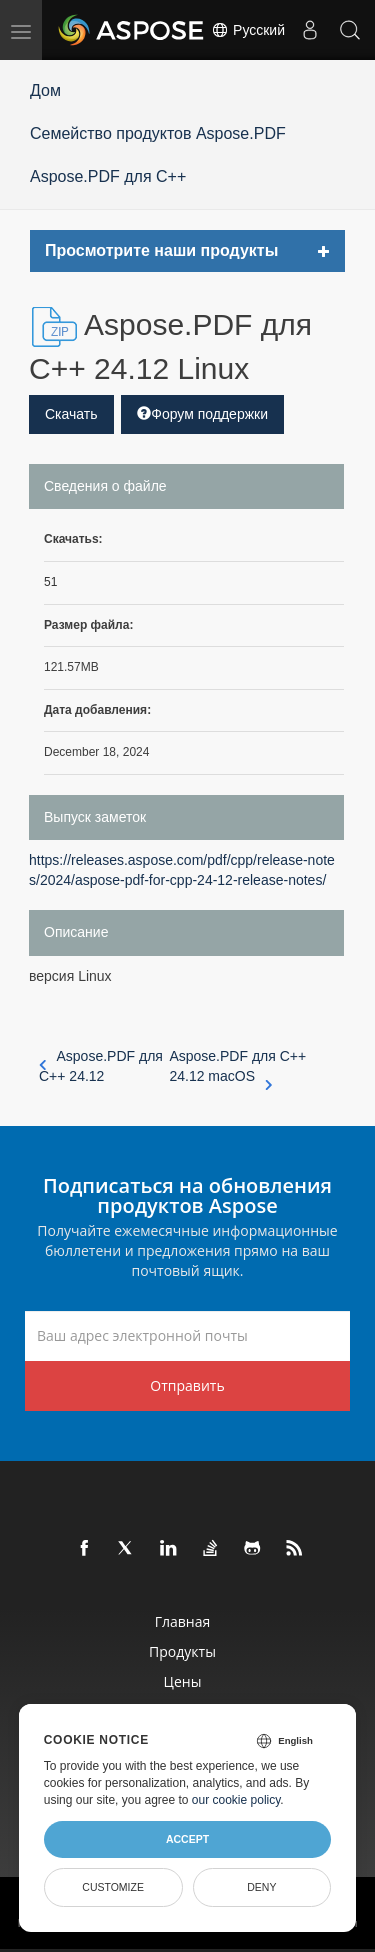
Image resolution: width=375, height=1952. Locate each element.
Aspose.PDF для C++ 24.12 (101, 1066)
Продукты (182, 1651)
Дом (45, 90)
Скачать (71, 414)
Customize (113, 1887)
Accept (187, 1839)
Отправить (187, 1385)
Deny (261, 1887)
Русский (248, 30)
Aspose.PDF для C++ (108, 176)
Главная (183, 1621)
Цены (183, 1681)
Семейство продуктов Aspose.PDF (158, 133)
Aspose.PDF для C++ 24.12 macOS (237, 1067)
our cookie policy (236, 1800)
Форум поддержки (202, 414)
